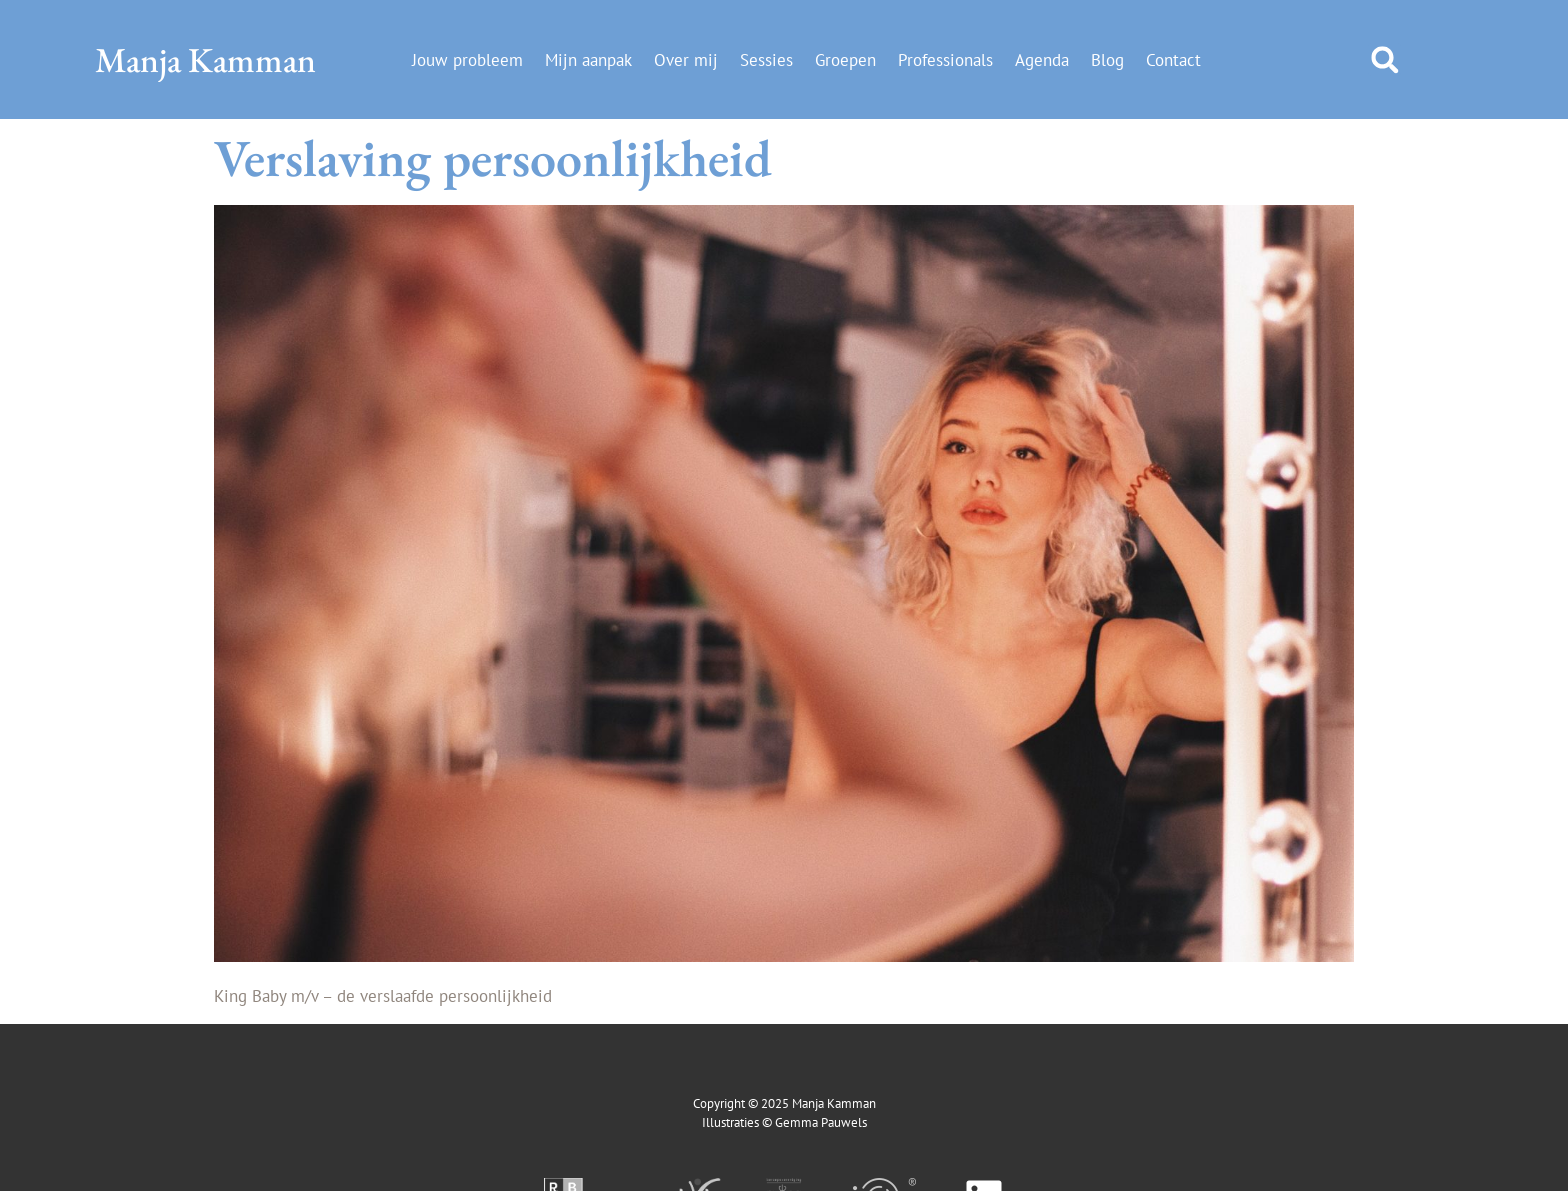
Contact (1173, 60)
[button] (1384, 59)
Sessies (766, 60)
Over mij (686, 60)
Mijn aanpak (588, 60)
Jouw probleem (467, 60)
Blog (1107, 60)
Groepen (845, 60)
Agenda (1042, 60)
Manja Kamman (205, 59)
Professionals (945, 60)
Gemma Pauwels (821, 1122)
